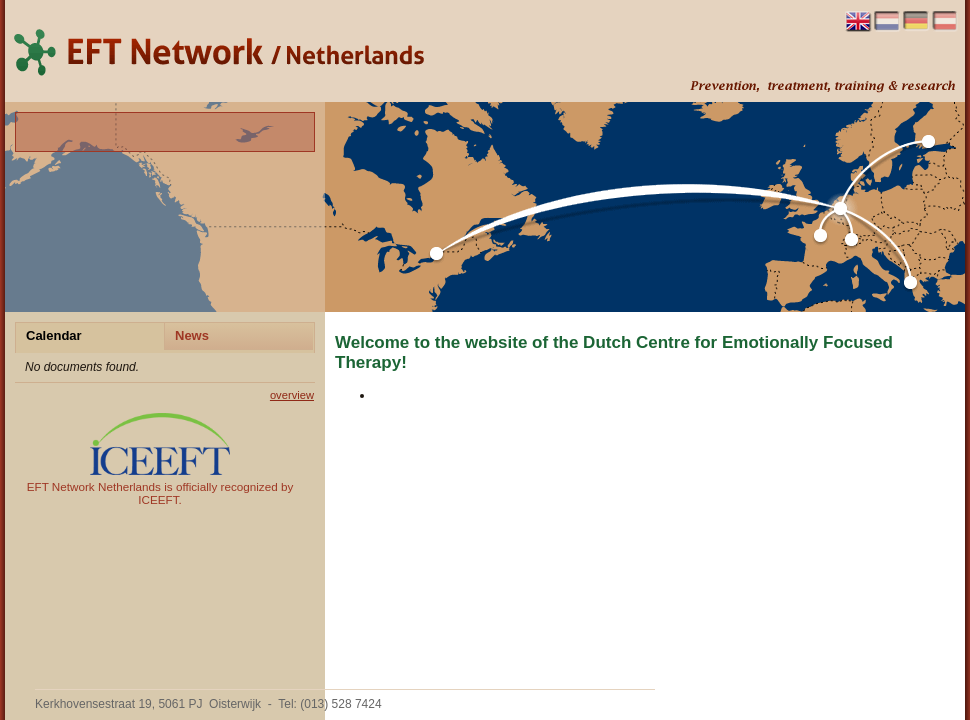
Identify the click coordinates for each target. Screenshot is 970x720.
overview (292, 395)
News (192, 335)
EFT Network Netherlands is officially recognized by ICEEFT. (160, 459)
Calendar (54, 335)
